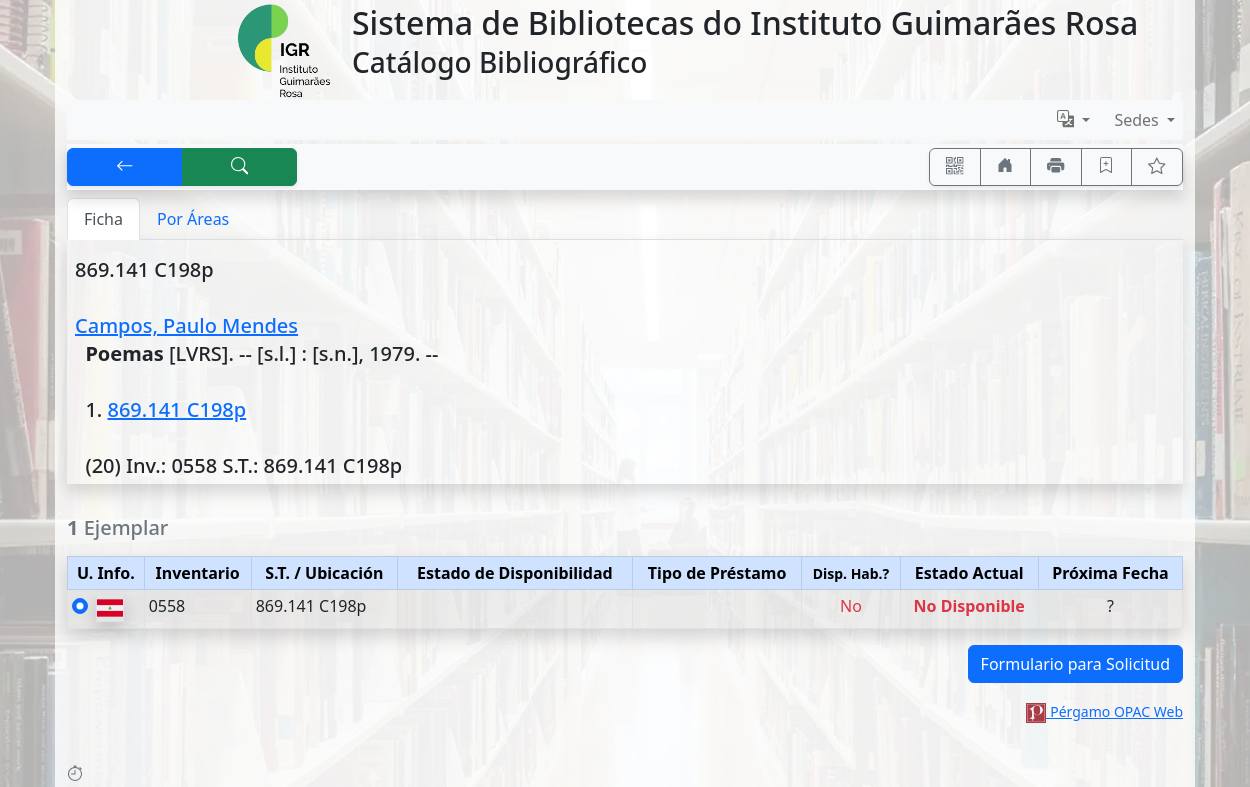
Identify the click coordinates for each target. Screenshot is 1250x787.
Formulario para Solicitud (1075, 664)
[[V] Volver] (125, 167)
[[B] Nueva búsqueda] (240, 167)
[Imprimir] (1056, 167)
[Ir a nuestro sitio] (1006, 167)
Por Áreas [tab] (193, 219)
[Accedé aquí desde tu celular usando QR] (955, 167)
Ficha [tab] (103, 219)
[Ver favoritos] (1157, 167)
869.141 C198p (176, 409)
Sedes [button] (1138, 120)
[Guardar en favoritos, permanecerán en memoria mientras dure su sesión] (1107, 167)
